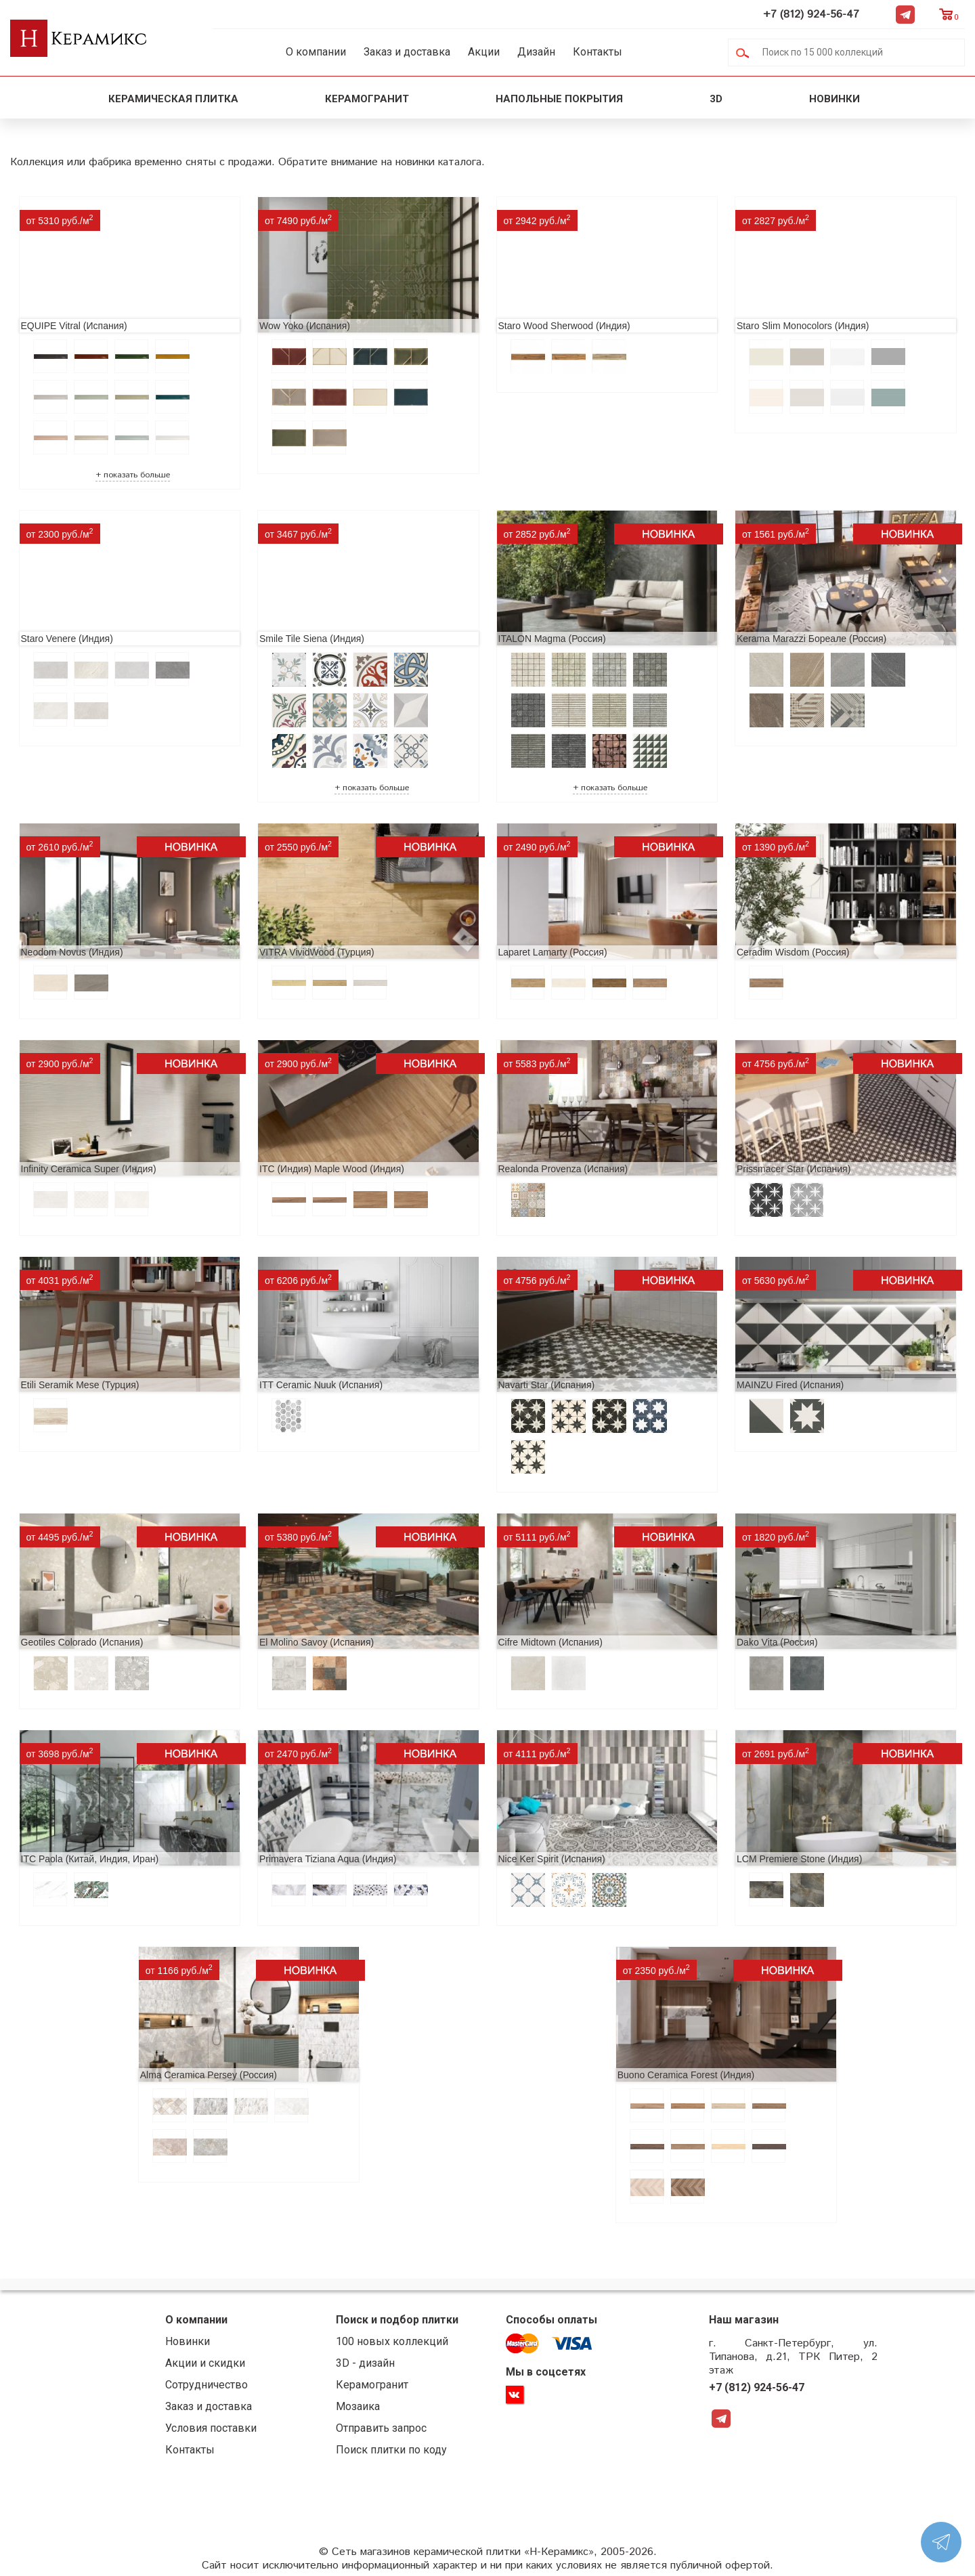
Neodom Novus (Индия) (72, 952)
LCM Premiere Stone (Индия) (799, 1858)
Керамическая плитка (173, 99)
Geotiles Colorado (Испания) (82, 1642)
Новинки (836, 99)
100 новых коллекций (392, 2341)
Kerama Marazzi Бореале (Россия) (811, 638)
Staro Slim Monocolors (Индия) (803, 325)
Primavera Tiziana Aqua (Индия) (327, 1858)
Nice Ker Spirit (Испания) (551, 1858)
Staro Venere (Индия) (67, 638)
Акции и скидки (205, 2363)
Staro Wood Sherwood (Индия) (564, 325)
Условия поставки (211, 2428)
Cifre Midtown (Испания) (550, 1642)
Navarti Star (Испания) (546, 1384)
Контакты (597, 51)
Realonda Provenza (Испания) (563, 1168)
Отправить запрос (381, 2428)
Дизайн (536, 51)
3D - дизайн (365, 2363)
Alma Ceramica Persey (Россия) (208, 2074)
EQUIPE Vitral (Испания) (74, 325)
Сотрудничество (206, 2384)
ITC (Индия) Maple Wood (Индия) (331, 1168)
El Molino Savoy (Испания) (316, 1642)
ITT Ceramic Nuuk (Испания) (321, 1384)
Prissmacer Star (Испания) (793, 1168)
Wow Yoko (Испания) (304, 325)
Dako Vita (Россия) (777, 1642)
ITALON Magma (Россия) (552, 638)
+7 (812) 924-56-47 (811, 14)
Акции (484, 51)
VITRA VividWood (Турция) (316, 952)
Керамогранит (367, 99)
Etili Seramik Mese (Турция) (80, 1384)
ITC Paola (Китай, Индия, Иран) (90, 1858)
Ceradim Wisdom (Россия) (793, 952)
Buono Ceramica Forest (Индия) (686, 2074)
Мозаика (358, 2406)
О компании (316, 51)
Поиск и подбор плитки (397, 2319)
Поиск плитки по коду (391, 2449)
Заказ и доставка (407, 51)
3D (716, 99)
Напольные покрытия (559, 99)
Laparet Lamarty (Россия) (552, 952)
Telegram (905, 14)
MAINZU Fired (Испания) (790, 1384)
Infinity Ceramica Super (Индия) (88, 1168)
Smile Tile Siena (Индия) (311, 638)
